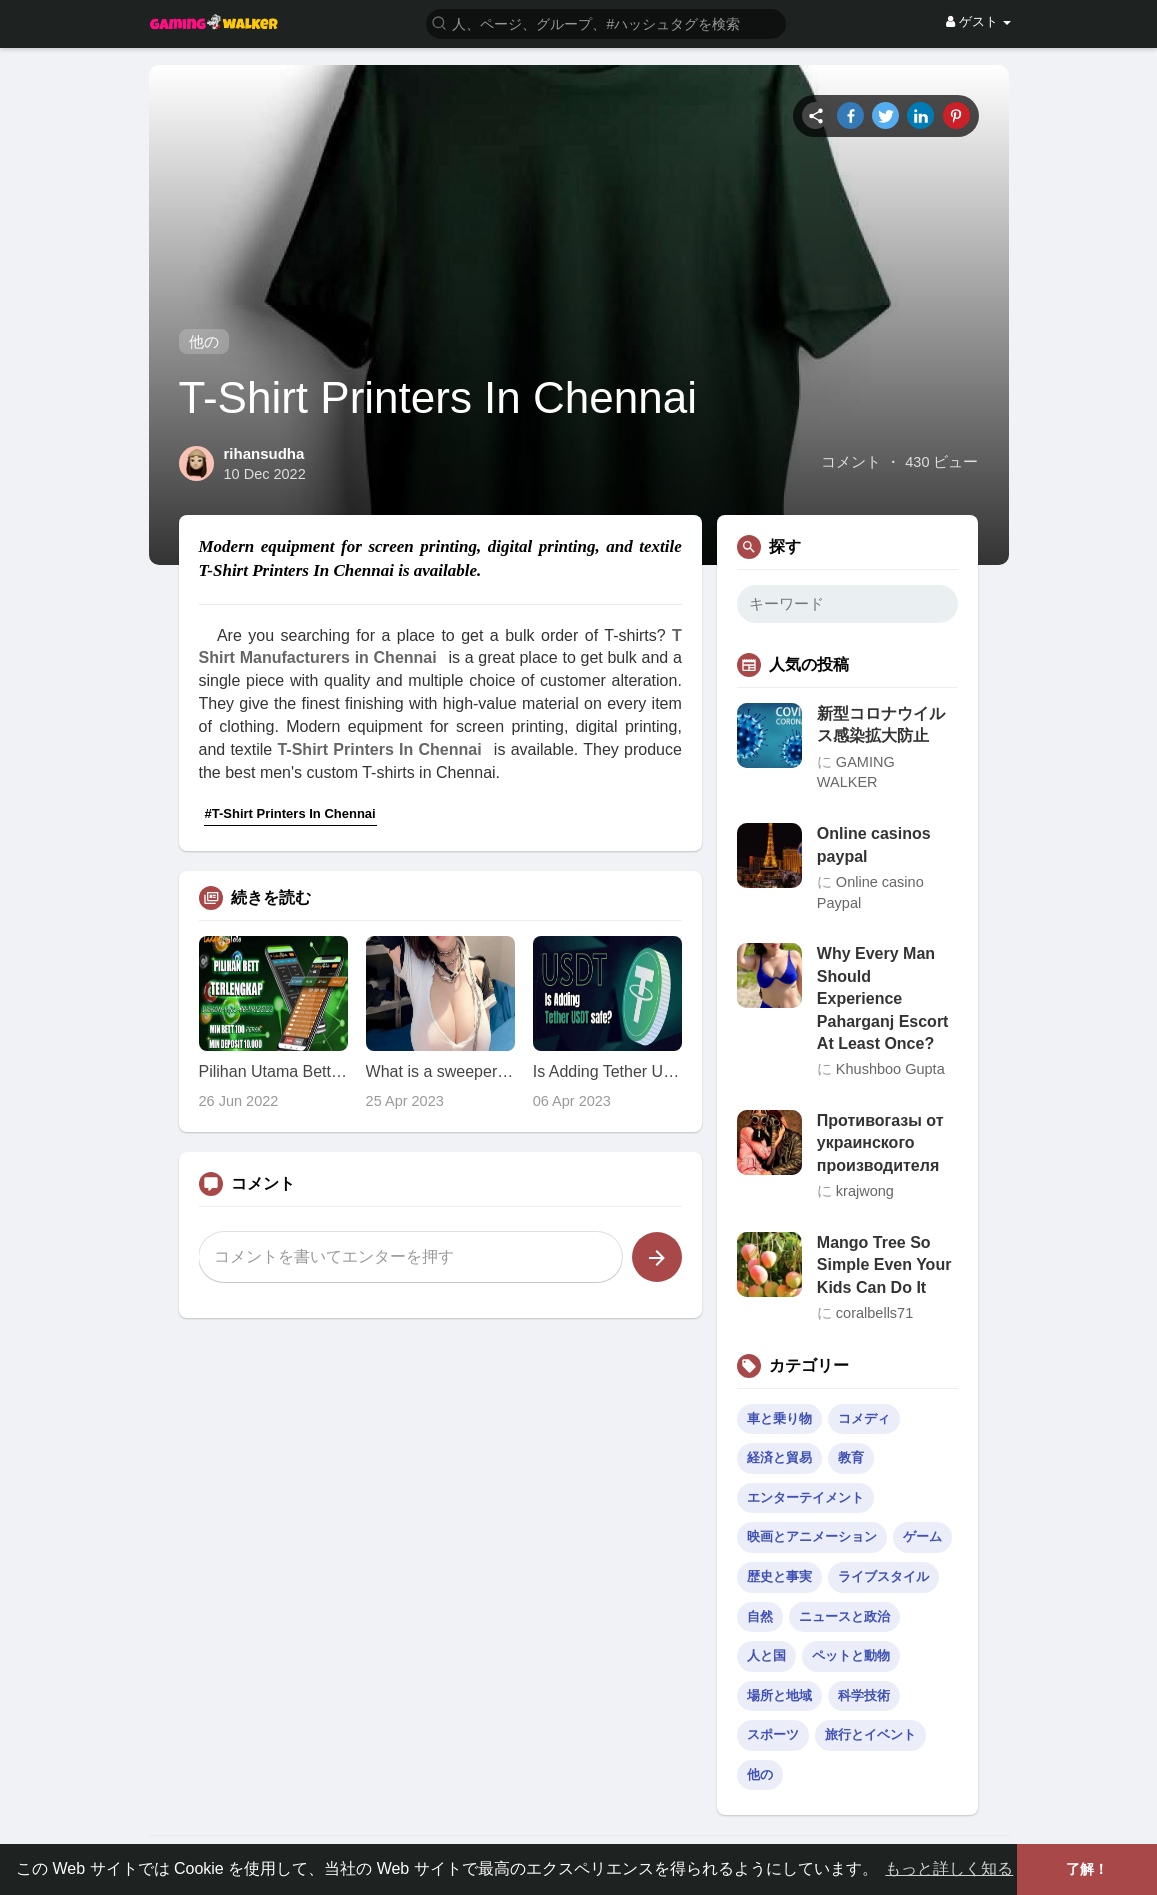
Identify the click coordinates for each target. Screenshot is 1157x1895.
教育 (851, 1457)
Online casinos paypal (874, 844)
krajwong (865, 1191)
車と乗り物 (779, 1418)
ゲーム (922, 1536)
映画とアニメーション (812, 1536)
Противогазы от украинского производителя (880, 1143)
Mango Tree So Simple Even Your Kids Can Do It (884, 1265)
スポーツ (773, 1734)
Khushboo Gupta (890, 1069)
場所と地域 (779, 1695)
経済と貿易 (779, 1457)
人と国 (766, 1655)
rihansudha (264, 453)
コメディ (864, 1418)
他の (204, 341)
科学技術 (864, 1695)
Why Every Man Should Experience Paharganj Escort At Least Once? (883, 998)
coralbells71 (874, 1313)
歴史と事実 (779, 1576)
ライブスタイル (883, 1576)
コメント (851, 462)
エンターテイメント (805, 1497)
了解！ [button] (1087, 1869)
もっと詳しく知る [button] (949, 1868)
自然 (760, 1616)
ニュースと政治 (844, 1616)
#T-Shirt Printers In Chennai (290, 813)
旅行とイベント (870, 1734)
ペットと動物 (851, 1655)
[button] (606, 22)
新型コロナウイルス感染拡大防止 (881, 724)
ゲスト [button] (978, 21)
